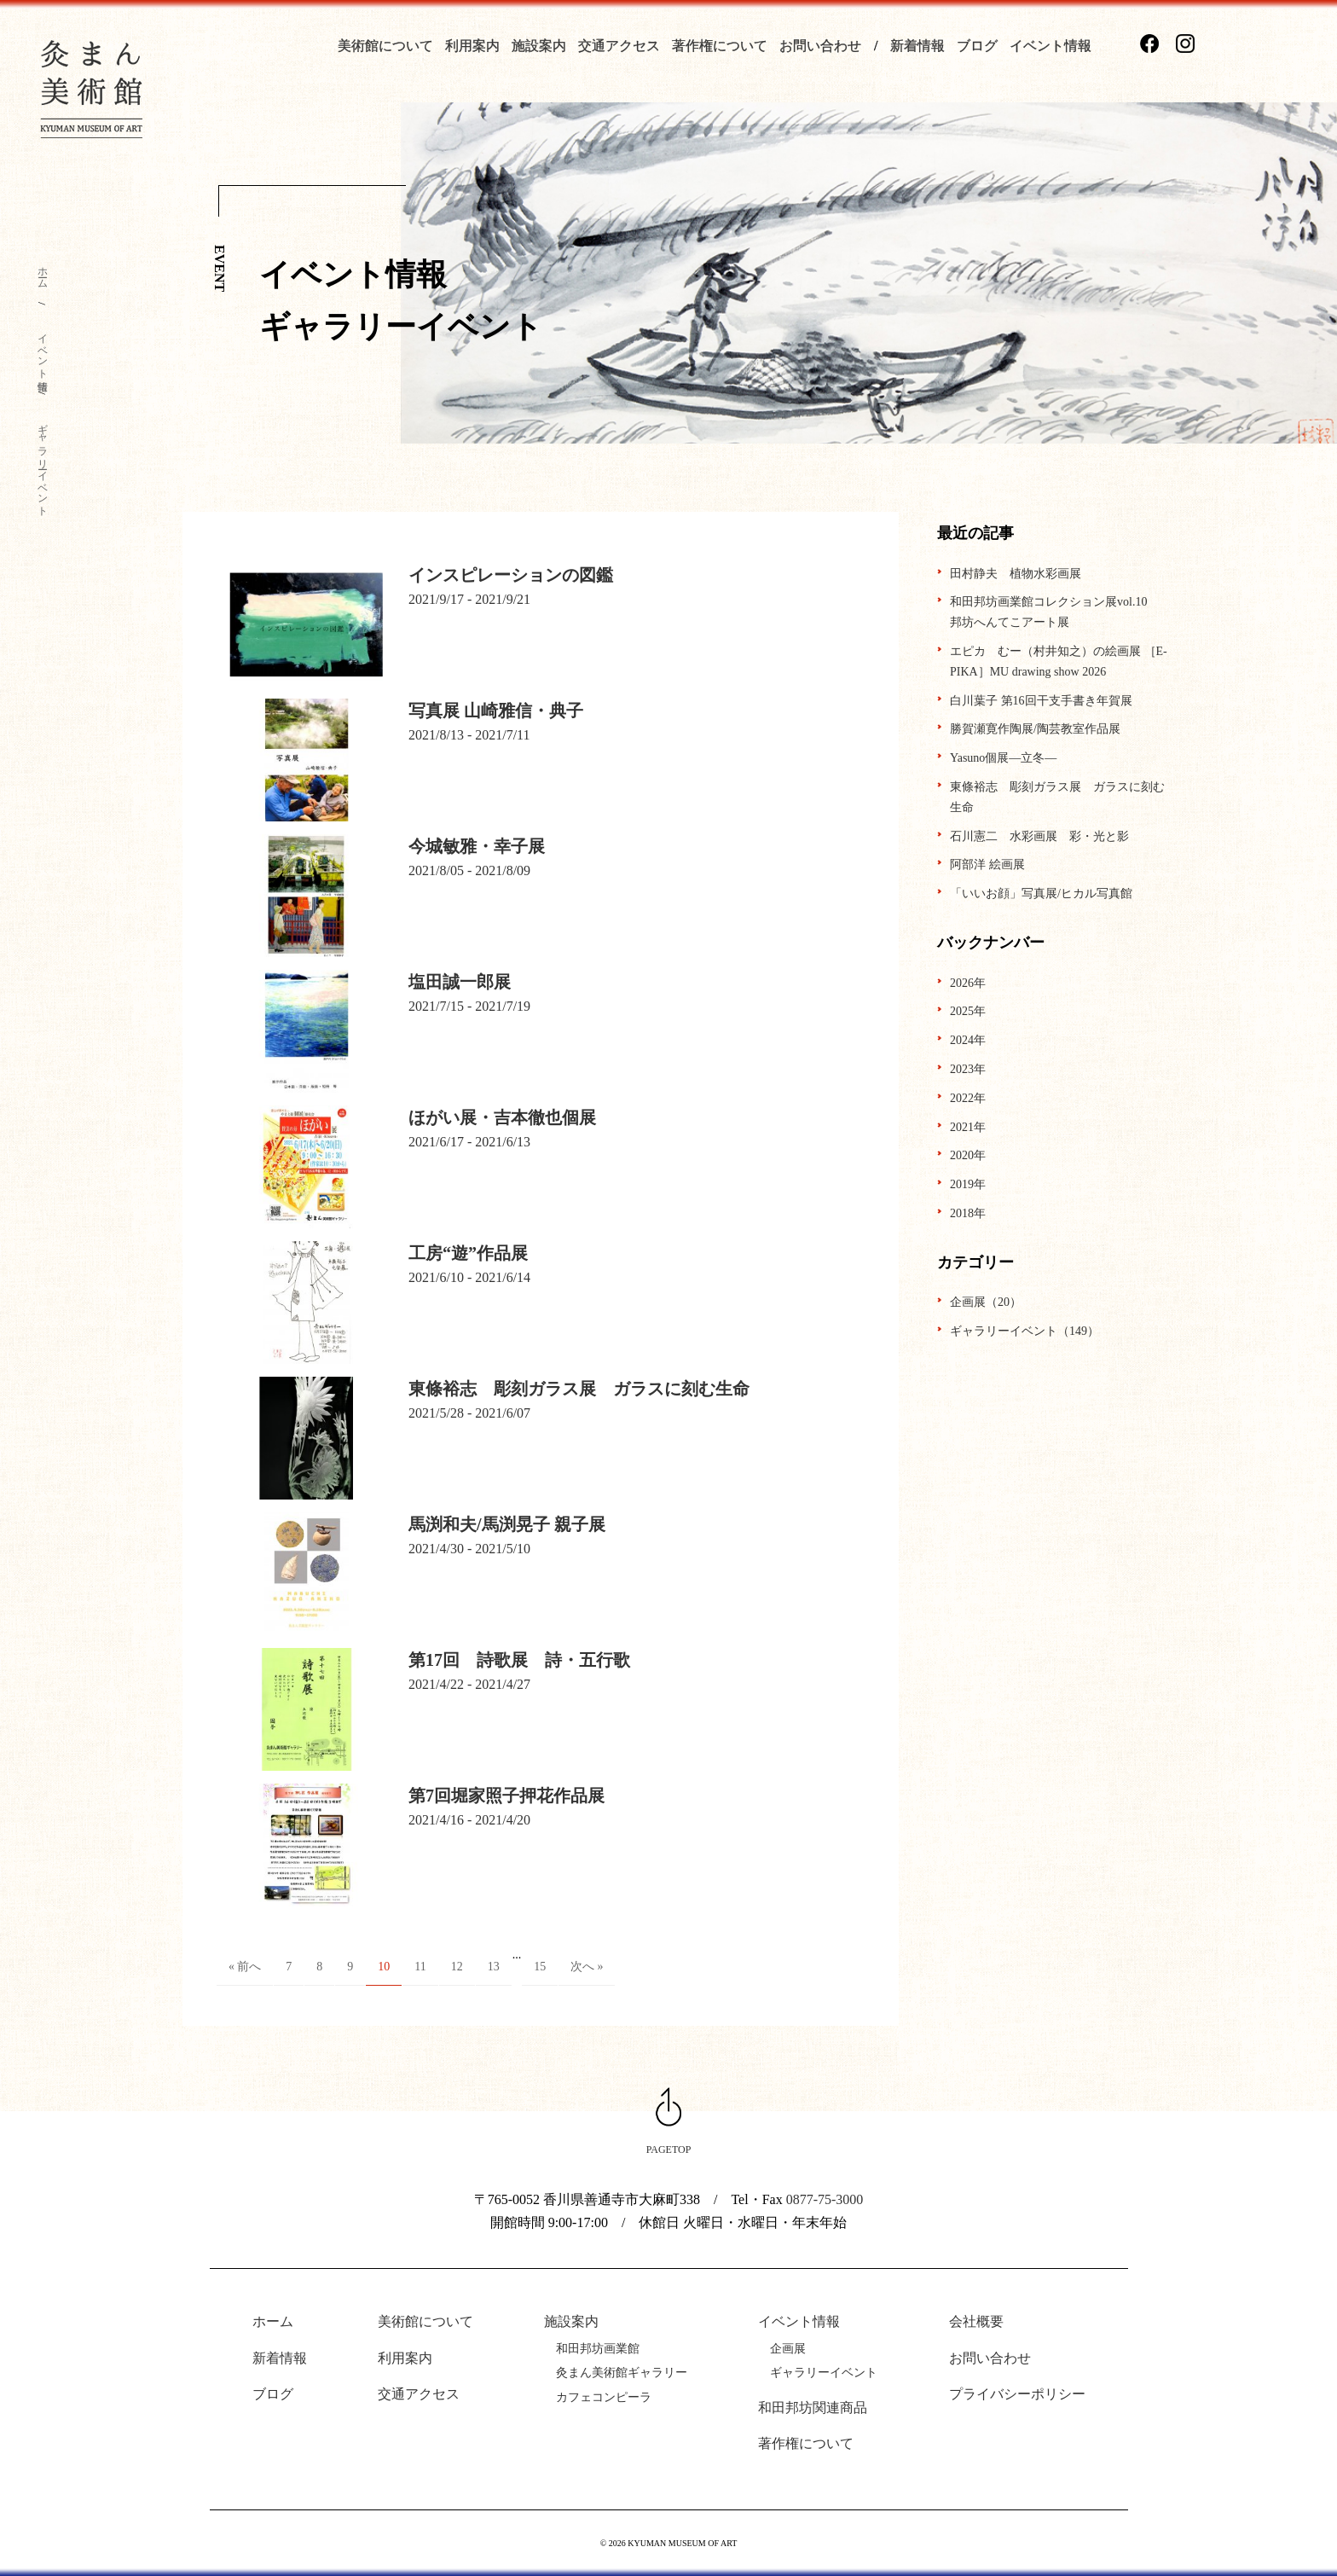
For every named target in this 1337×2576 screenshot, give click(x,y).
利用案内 (472, 45)
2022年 (968, 1098)
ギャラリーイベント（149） (1024, 1331)
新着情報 (917, 45)
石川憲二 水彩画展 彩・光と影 (1039, 836)
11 (419, 1966)
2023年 (968, 1069)
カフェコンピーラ (603, 2397)
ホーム (43, 272)
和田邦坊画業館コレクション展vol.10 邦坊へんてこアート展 (1054, 612)
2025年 (968, 1011)
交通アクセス (619, 45)
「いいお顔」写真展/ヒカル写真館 (1041, 893)
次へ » (586, 1966)
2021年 (968, 1127)
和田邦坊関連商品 (812, 2407)
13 (494, 1966)
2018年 (968, 1213)
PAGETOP (669, 2149)
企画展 (788, 2348)
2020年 (968, 1155)
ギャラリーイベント (43, 463)
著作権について (719, 45)
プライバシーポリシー (1017, 2394)
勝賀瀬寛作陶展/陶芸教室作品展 (1035, 728)
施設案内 (539, 45)
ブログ (977, 45)
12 (457, 1966)
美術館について (385, 45)
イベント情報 (1050, 45)
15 (540, 1966)
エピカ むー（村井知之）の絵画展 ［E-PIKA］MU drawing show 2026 (1058, 661)
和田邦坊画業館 (598, 2348)
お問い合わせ (820, 45)
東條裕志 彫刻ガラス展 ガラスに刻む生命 (1057, 797)
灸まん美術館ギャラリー (621, 2372)
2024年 (968, 1040)
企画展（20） (986, 1302)
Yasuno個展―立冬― (1003, 757)
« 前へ (245, 1966)
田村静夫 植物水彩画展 (1015, 573)
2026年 (968, 983)
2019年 (968, 1184)
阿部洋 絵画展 (987, 864)
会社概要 (976, 2321)
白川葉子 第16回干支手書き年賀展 (1041, 700)
